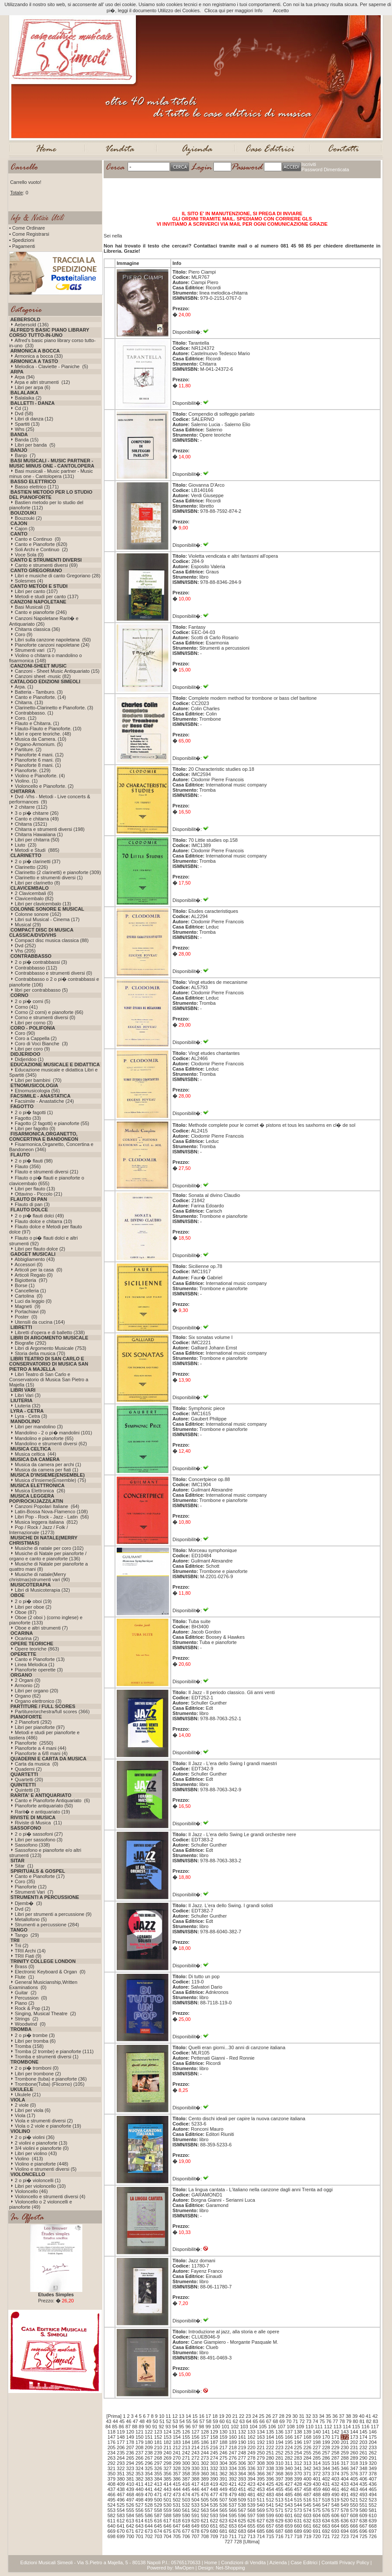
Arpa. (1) (23, 686)
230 (344, 2447)
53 (175, 2421)
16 (201, 2416)
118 (111, 2431)
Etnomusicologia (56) (37, 1090)
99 (208, 2426)
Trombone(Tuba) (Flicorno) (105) (49, 2084)
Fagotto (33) (28, 1118)
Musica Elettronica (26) (40, 1490)
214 (195, 2447)
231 (354, 2447)
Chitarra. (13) (29, 702)
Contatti (329, 2562)
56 (195, 2421)
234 (111, 2452)
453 (260, 2489)
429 (307, 2484)
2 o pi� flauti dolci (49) (39, 1215)
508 (233, 2499)
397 (279, 2478)
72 (301, 2421)
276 (233, 2458)
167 (298, 2437)
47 (135, 2421)
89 (141, 2426)
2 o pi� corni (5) (32, 1001)
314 (317, 2463)
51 (162, 2421)
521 (354, 2499)
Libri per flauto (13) (35, 1188)
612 (121, 2520)
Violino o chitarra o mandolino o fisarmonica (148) (45, 658)
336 (251, 2468)
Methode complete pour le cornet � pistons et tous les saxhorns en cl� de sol (272, 1125)
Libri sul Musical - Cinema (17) (47, 919)
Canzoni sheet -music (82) (43, 676)
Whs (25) (24, 429)
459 (317, 2489)
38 (348, 2416)
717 (289, 2536)
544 (298, 2505)
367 (270, 2473)
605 (326, 2515)
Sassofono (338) (32, 1844)
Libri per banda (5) (35, 444)
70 (288, 2421)
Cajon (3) (24, 528)
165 (279, 2437)
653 (233, 2526)
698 (111, 2536)
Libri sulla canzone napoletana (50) (53, 639)
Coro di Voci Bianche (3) (41, 1043)
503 (186, 2499)
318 (354, 2463)
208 (139, 2447)
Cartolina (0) (29, 1295)
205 (111, 2447)
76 (328, 2421)
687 (279, 2531)
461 (335, 2489)
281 (279, 2458)
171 (335, 2437)
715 (270, 2536)
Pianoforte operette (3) (39, 1669)
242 (186, 2452)
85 (114, 2426)
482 (260, 2494)
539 (251, 2505)
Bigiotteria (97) (31, 1280)
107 (281, 2426)
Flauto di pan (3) (32, 1204)
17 (208, 2416)
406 (363, 2478)
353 (139, 2473)
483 (270, 2494)
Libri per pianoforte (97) (39, 1727)
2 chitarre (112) (31, 807)
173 (354, 2437)
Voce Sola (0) (29, 554)
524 (111, 2505)
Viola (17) (25, 2115)
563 (205, 2510)
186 (205, 2442)
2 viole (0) (25, 2105)
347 (354, 2468)
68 (275, 2421)
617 (167, 2520)
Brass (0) (24, 1966)
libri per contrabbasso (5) (41, 990)
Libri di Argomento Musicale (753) (50, 1348)
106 (272, 2426)
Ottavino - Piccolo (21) (38, 1193)
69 (282, 2421)
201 (344, 2442)
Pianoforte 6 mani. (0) (38, 760)
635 (335, 2520)
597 (251, 2515)
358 (186, 2473)
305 (233, 2463)
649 (195, 2526)
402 (326, 2478)
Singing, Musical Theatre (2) (45, 2013)
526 (130, 2505)
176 (111, 2442)
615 (148, 2520)
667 (363, 2526)
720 (317, 2536)
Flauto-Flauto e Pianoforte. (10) (48, 728)
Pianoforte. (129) (33, 770)
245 (214, 2452)
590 (186, 2515)
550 (354, 2505)
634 (326, 2520)
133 (251, 2431)
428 (298, 2484)
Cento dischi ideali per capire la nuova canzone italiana (247, 2118)
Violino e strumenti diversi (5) (46, 2169)
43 (108, 2421)
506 (214, 2499)
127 (195, 2431)
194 (279, 2442)
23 (248, 2416)
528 (148, 2505)
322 (121, 2468)
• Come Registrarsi (29, 234)
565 (223, 2510)
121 (139, 2431)
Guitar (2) (26, 1992)
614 (139, 2520)
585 (139, 2515)
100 (216, 2426)
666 (354, 2526)
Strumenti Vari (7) (34, 1892)
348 (363, 2468)
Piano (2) (24, 2003)
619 (186, 2520)
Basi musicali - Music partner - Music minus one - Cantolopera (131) (51, 473)
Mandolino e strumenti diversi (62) (51, 1443)
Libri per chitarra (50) (37, 839)
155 (186, 2437)
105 (263, 2426)
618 (177, 2520)
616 (158, 2520)
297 (158, 2463)
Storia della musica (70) (40, 1353)
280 (270, 2458)
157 (205, 2437)
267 (148, 2458)
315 (326, 2463)
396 (270, 2478)
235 (121, 2452)
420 (223, 2484)
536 (223, 2505)
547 (326, 2505)
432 (335, 2484)
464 (363, 2489)
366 (260, 2473)
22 (241, 2416)
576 (326, 2510)
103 (244, 2426)
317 (344, 2463)
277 (242, 2458)
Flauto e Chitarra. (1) (37, 723)
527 (139, 2505)
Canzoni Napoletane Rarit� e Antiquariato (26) (43, 621)
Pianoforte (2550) (34, 1743)
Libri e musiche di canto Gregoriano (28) (57, 575)
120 (130, 2431)
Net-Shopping (230, 2567)
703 (158, 2536)
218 (233, 2447)
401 (317, 2478)
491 (344, 2494)
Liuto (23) (26, 844)
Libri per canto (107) (36, 591)
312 (298, 2463)
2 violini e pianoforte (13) (41, 2143)
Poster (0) (26, 1316)
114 (347, 2426)
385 (167, 2478)
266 (139, 2458)
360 (205, 2473)
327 (167, 2468)
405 (354, 2478)
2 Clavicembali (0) (34, 893)
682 (233, 2531)
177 (121, 2442)
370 (298, 2473)
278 (251, 2458)
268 (158, 2458)
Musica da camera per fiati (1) (46, 1469)
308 (260, 2463)
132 (242, 2431)
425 (270, 2484)
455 (279, 2489)
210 (158, 2447)
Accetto (281, 10)
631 (298, 2520)
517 (317, 2499)
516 (307, 2499)
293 (121, 2463)
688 (289, 2531)
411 (139, 2484)
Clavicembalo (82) (34, 898)
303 (214, 2463)
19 (221, 2416)
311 (289, 2463)
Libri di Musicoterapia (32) (42, 1590)
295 (139, 2463)
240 (167, 2452)
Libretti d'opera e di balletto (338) (49, 1332)
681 (223, 2531)
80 (355, 2421)
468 (130, 2494)
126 (186, 2431)
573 (298, 2510)
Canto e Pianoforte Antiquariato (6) (52, 1800)
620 (195, 2520)
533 (195, 2505)
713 (251, 2536)
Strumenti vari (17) (35, 650)
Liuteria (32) (28, 1405)
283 (298, 2458)
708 (205, 2536)
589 (177, 2515)
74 (315, 2421)
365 (251, 2473)
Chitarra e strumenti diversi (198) (49, 829)
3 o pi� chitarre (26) (36, 813)
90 (148, 2426)
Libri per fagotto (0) (35, 1128)
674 (158, 2531)
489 (326, 2494)
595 (233, 2515)
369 (289, 2473)
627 (260, 2520)
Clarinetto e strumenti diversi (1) (49, 877)
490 (335, 2494)
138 (298, 2431)
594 (223, 2515)
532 (186, 2505)
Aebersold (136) (31, 324)
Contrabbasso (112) (36, 967)
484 (279, 2494)
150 (139, 2437)
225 (298, 2447)
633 (317, 2520)
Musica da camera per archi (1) (48, 1464)
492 (354, 2494)
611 (111, 2520)
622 (214, 2520)
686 (270, 2531)
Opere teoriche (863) (37, 1648)
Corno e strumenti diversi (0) (45, 1017)
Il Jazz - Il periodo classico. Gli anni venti (232, 1692)
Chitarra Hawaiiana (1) (39, 834)
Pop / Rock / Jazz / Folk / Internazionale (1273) (38, 1530)
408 (111, 2484)
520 (344, 2499)
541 (270, 2505)
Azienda (278, 2562)
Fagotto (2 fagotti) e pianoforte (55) (52, 1123)
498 (139, 2499)
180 (148, 2442)
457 (298, 2489)
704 (167, 2536)
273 (205, 2458)
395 (260, 2478)
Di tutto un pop (204, 1976)
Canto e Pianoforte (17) (39, 1876)
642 (130, 2526)
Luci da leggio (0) (33, 1301)
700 (130, 2536)
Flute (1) (24, 1976)
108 (290, 2426)
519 (335, 2499)
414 (167, 2484)
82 (369, 2421)
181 (158, 2442)
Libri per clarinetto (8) (37, 882)
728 (238, 2541)
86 (121, 2426)
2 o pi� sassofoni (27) (39, 1834)
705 (177, 2536)
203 (363, 2442)
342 (307, 2468)
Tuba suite (199, 1621)
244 (205, 2452)
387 (186, 2478)
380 (121, 2478)
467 (121, 2494)
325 (148, 2468)
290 (363, 2458)
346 (344, 2468)
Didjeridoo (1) (29, 1059)
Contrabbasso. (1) (34, 712)
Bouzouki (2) (28, 518)
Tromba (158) (29, 2046)
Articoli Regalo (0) (33, 1275)
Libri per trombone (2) (38, 2073)
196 (298, 2442)
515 (298, 2499)
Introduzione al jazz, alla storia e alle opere (234, 2331)
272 (195, 2458)
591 (195, 2515)
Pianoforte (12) (31, 1886)
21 (234, 2416)
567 (242, 2510)
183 (177, 2442)
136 (279, 2431)
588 (167, 2515)
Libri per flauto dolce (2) (40, 1248)
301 (195, 2463)
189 (233, 2442)
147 (111, 2437)
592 (205, 2515)
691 (317, 2531)
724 (354, 2536)
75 (321, 2421)
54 (182, 2421)
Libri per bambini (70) (38, 1080)
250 (260, 2452)
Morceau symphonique (213, 1550)
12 (175, 2416)
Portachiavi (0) (30, 1311)
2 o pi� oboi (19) (33, 1601)
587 (158, 2515)
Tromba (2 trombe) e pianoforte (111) (54, 2051)
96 (188, 2426)
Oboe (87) (26, 1612)
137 (289, 2431)
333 (223, 2468)
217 (223, 2447)
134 (260, 2431)
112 (328, 2426)
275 (223, 2458)
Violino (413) (29, 2158)
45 (122, 2421)
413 (158, 2484)
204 (372, 2442)
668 (372, 2526)
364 (242, 2473)
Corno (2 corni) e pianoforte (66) (49, 1012)
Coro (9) (23, 634)
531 (177, 2505)
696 (363, 2531)
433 (344, 2484)
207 (130, 2447)
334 (233, 2468)
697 (372, 2531)
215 (205, 2447)
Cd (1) (21, 408)
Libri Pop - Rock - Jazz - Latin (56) (52, 1516)
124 (167, 2431)
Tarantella (198, 343)
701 (139, 2536)
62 (235, 2421)
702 (148, 2536)
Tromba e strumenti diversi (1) (46, 2056)
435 (363, 2484)
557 (148, 2510)
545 (307, 2505)
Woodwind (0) (30, 2024)
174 (363, 2437)
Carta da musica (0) (36, 1763)
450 (233, 2489)
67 (268, 2421)
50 (155, 2421)
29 (288, 2416)
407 (372, 2478)
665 (344, 2526)
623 (223, 2520)
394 (251, 2478)
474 (186, 2494)
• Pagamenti (22, 246)
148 (121, 2437)
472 (167, 2494)
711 (233, 2536)
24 (254, 2416)
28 (281, 2416)
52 (168, 2421)
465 (372, 2489)
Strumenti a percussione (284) (47, 1924)
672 (139, 2531)
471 (158, 2494)
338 (270, 2468)
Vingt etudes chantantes (214, 1053)
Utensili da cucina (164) (40, 1322)
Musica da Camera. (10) (40, 739)
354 (148, 2473)
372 (317, 2473)
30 (294, 2416)
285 (317, 2458)
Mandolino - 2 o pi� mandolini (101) (53, 1432)
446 (195, 2489)
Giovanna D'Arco (207, 485)
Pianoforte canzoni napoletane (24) (52, 644)
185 (195, 2442)
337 (260, 2468)
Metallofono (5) (31, 1919)
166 (289, 2437)
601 (289, 2515)
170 (326, 2437)
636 (344, 2520)
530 (167, 2505)
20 (228, 2416)
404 (344, 2478)
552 (372, 2505)
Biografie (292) (30, 1343)
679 (205, 2531)
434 (354, 2484)
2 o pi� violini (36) (34, 2137)
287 (335, 2458)
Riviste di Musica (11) (38, 1822)
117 (374, 2426)
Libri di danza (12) (34, 418)
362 (223, 2473)
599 (270, 2515)
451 (242, 2489)
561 (186, 2510)
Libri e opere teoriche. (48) (43, 733)
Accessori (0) (28, 1264)
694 (344, 2531)
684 (251, 2531)
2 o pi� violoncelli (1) (38, 2180)
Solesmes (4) (29, 580)
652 (223, 2526)
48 (142, 2421)
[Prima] (114, 2416)
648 (186, 2526)
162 (251, 2437)
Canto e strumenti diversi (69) (46, 565)
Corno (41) (26, 1007)
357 (177, 2473)
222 (270, 2447)
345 (335, 2468)
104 (253, 2426)
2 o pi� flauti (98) (34, 1160)
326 (158, 2468)
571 (279, 2510)
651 (214, 2526)
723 (344, 2536)
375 (344, 2473)
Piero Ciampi (202, 272)
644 (148, 2526)
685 (260, 2531)
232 (363, 2447)
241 (177, 2452)
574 (307, 2510)
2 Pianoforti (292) (33, 1722)
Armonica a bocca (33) (38, 356)
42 (375, 2416)
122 (148, 2431)
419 (214, 2484)
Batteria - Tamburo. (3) (39, 692)
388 (195, 2478)
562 (195, 2510)
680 (214, 2531)
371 (307, 2473)
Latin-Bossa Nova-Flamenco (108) (51, 1511)
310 (279, 2463)
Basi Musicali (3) (32, 607)
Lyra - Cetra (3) (31, 1416)
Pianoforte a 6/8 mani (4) (41, 1753)
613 (130, 2520)
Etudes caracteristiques (213, 911)
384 (158, 2478)
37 (341, 2416)
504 (195, 2499)
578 (344, 2510)
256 (317, 2452)
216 (214, 2447)
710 (223, 2536)
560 (177, 2510)
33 (315, 2416)
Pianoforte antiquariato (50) (44, 1805)
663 (326, 2526)
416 (186, 2484)
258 (335, 2452)
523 (372, 2499)
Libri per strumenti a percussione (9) (53, 1914)
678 (195, 2531)
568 (251, 2510)
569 (260, 2510)
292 (111, 2463)
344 (326, 2468)
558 (158, 2510)
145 (363, 2431)
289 (354, 2458)
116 (365, 2426)
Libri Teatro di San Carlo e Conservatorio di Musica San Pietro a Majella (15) (48, 1379)
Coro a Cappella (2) (36, 1038)
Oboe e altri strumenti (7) (41, 1627)
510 (251, 2499)
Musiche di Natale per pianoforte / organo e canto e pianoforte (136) (48, 1556)
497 (130, 2499)
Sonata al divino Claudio (214, 1195)
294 (130, 2463)
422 (242, 2484)
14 (188, 2416)
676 (177, 2531)
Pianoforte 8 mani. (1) (38, 765)
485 (289, 2494)
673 (148, 2531)
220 (251, 2447)
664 (335, 2526)
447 (205, 2489)
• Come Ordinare (27, 227)
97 (194, 2426)
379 (111, 2478)
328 (177, 2468)
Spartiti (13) (27, 424)
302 (205, 2463)
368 (279, 2473)
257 (326, 2452)
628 (270, 2520)
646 (167, 2526)
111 (319, 2426)
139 (307, 2431)
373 (326, 2473)
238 (148, 2452)
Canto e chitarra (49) (37, 818)
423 (251, 2484)
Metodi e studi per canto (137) (46, 596)
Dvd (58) (24, 413)
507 (223, 2499)
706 (186, 2536)
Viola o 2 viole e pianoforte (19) (48, 2126)
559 (167, 2510)
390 (214, 2478)
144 (354, 2431)
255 (307, 2452)
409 (121, 2484)
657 (270, 2526)
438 (121, 2489)
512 (270, 2499)
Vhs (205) (25, 950)
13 (181, 2416)
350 (111, 2473)
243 (195, 2452)
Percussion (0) (31, 1997)
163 (260, 2437)
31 (301, 2416)
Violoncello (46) (31, 2191)
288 (344, 2458)
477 (214, 2494)
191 (251, 2442)
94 (174, 2426)
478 (223, 2494)
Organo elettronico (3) (38, 1701)
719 (307, 2536)
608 (354, 2515)
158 (214, 2437)
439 (130, 2489)
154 (177, 2437)
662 (317, 2526)
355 (158, 2473)
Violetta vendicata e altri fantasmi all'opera (233, 556)
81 (362, 2421)
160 (233, 2437)
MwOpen (184, 2567)
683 (242, 2531)
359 (195, 2473)
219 (242, 2447)
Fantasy (197, 627)
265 (130, 2458)
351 (121, 2473)
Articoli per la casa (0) (38, 1269)
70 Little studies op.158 (213, 840)
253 (289, 2452)
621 (205, 2520)
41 (368, 2416)
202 (354, 2442)
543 (289, 2505)
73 (308, 2421)
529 (158, 2505)
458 (307, 2489)
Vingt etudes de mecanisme (218, 982)
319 (363, 2463)
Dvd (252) (25, 945)
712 (242, 2536)
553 (111, 2510)
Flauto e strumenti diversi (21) (46, 1171)
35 (328, 2416)
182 (167, 2442)
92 (161, 2426)
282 (289, 2458)
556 (139, 2510)
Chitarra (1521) (31, 824)
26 (268, 2416)
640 (111, 2526)
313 (307, 2463)
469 (139, 2494)
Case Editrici (304, 2562)
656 (260, 2526)
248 (242, 2452)
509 (242, 2499)
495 (111, 2499)
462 (344, 2489)
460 (326, 2489)
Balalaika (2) (28, 397)
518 (326, 2499)
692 (326, 2531)
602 (298, 2515)
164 (270, 2437)
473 (177, 2494)
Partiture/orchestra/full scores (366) (52, 1711)
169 (317, 2437)
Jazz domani (202, 2260)
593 (214, 2515)
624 (233, 2520)
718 (298, 2536)
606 (335, 2515)
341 (298, 2468)
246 (223, 2452)
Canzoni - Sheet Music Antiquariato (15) (57, 671)
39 (355, 2416)
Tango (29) (27, 1935)
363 (233, 2473)
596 (242, 2515)
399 (298, 2478)
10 (161, 2416)
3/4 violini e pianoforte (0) (42, 2148)
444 (177, 2489)
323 (130, 2468)
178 (130, 2442)
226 (307, 2447)
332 (214, 2468)
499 (148, 2499)
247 (233, 2452)
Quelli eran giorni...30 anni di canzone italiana (237, 2047)
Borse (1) (24, 1285)
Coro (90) (25, 1033)
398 (289, 2478)
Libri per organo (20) (36, 1690)
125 (177, 2431)
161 (242, 2437)
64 (248, 2421)
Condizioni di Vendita (243, 2562)
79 (348, 2421)
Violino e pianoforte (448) (41, 2163)
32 (308, 2416)
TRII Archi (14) (30, 1950)
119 (121, 2431)
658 (279, 2526)
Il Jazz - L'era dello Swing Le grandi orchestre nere (242, 1834)
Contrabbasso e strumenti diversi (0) (53, 973)
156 (195, 2437)
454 (270, 2489)
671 (130, 2531)
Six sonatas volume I (211, 1337)
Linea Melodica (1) (34, 1664)
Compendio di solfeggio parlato (222, 414)
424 (260, 2484)
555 (130, 2510)
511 (260, 2499)
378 (372, 2473)
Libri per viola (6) (33, 2110)
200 (335, 2442)
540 (260, 2505)
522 (363, 2499)
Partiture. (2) (28, 749)
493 (363, 2494)
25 (261, 2416)
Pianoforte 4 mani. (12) (39, 754)
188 (223, 2442)
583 (121, 2515)
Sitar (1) (24, 1865)
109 (300, 2426)
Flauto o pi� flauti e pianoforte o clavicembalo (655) (46, 1180)
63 (242, 2421)
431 (326, 2484)
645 (158, 2526)
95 (181, 2426)
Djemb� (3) (28, 1903)
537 (233, 2505)
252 (279, 2452)
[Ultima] (251, 2541)
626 (251, 2520)
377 (363, 2473)
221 (260, 2447)
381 (130, 2478)
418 (205, 2484)
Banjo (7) (25, 455)
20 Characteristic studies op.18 (221, 769)
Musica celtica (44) (35, 1454)
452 (251, 2489)
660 (298, 2526)
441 (148, 2489)
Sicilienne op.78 (206, 1266)
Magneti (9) (28, 1306)
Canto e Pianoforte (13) (39, 1659)
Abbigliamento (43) (34, 1259)
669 (111, 2531)
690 (307, 2531)
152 (158, 2437)
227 (317, 2447)
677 (186, 2531)
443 (167, 2489)
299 (177, 2463)
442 (158, 2489)
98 (201, 2426)
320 (372, 2463)
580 (363, 2510)
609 (363, 2515)
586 (148, 2515)
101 (225, 2426)
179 (139, 2442)
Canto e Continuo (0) (38, 539)
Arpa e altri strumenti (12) (42, 382)
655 (251, 2526)
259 (344, 2452)
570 (270, 2510)
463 (354, 2489)
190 (242, 2442)
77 (335, 2421)
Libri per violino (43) (36, 2153)
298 (167, 2463)
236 (130, 2452)
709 (214, 2536)
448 (214, 2489)
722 (335, 2536)
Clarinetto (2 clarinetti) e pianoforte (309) (58, 872)
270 (177, 2458)
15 (194, 2416)
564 (214, 2510)
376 (354, 2473)
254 (298, 2452)
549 (344, 2505)
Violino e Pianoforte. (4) (40, 775)
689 (298, 2531)
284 (307, 2458)
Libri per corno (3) (34, 1022)
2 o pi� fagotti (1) (34, 1112)
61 (228, 2421)
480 (242, 2494)
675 (167, 2531)
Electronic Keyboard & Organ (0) (50, 1971)
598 (260, 2515)
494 (372, 2494)
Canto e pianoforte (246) (41, 612)
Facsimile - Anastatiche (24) (44, 1101)
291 (372, 2458)
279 (260, 2458)
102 (235, 2426)
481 (251, 2494)
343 (317, 2468)
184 (186, 2442)
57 (202, 2421)
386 (177, 2478)
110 (309, 2426)
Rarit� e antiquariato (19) (42, 1811)
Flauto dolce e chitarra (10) (43, 1221)
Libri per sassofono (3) (38, 1839)
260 (354, 2452)
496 (121, 2499)
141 (326, 2431)
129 (214, 2431)
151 (148, 2437)
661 (307, 2526)
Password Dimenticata (325, 169)
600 (279, 2515)
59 (215, 2421)
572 (289, 2510)
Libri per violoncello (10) (40, 2186)
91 (154, 2426)
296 (148, 2463)
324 (139, 2468)
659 (289, 2526)
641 (121, 2526)
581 (372, 2510)
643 (139, 2526)
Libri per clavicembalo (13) (43, 903)
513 (279, 2499)
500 (158, 2499)
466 (111, 2494)
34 (321, 2416)
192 (260, 2442)
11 (168, 2416)
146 (372, 2431)
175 (372, 2437)
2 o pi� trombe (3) (35, 2035)
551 (363, 2505)
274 (214, 2458)
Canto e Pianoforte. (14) (40, 697)
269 (167, 2458)
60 (222, 2421)
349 (372, 2468)
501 (167, 2499)
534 (205, 2505)
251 (270, 2452)
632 (307, 2520)
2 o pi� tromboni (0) (36, 2068)
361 (214, 2473)
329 (186, 2468)
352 (130, 2473)
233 (372, 2447)
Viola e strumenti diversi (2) (44, 2120)
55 (188, 2421)
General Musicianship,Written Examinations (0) (43, 1984)
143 (344, 2431)
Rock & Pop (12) (32, 2008)
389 (205, 2478)
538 (242, 2505)
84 (108, 2426)
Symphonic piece (207, 1408)
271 (186, 2458)
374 (335, 2473)
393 (242, 2478)
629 (279, 2520)
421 (233, 2484)
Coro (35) (25, 1881)
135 (270, 2431)
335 (242, 2468)
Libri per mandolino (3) (39, 1426)
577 (335, 2510)
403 (335, 2478)
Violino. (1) (26, 780)
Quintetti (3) (27, 1790)
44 (115, 2421)
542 (279, 2505)
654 (242, 2526)
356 (167, 2473)
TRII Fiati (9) (28, 1956)
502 (177, 2499)
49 (148, 2421)
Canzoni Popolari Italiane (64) (47, 1506)
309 (270, 2463)
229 (335, 2447)
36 (335, 2416)
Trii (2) (21, 1945)
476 (205, 2494)
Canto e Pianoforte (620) (41, 544)
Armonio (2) (26, 1685)
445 (186, 2489)
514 (289, 2499)
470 (148, 2494)
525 (121, 2505)
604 (317, 2515)
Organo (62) (28, 1695)
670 (121, 2531)
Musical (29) (28, 924)
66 (262, 2421)
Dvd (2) (22, 1909)
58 (208, 2421)
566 (233, 2510)
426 (279, 2484)
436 (372, 2484)
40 (361, 2416)
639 (372, 2520)
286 (326, 2458)
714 (260, 2536)
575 (317, 2510)
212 (177, 2447)
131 (233, 2431)
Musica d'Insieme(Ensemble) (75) (50, 1480)
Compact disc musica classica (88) (51, 940)
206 (121, 2447)
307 (251, 2463)
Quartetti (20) (29, 1779)
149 (130, 2437)
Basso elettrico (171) (37, 486)
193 (270, 2442)
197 (307, 2442)
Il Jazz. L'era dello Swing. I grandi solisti (231, 1905)
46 (128, 2421)
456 (289, 2489)
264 (121, 2458)
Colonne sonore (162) (38, 914)
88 (134, 2426)
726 (372, 2536)
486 (298, 2494)
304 (223, 2463)
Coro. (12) (26, 718)
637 (354, 2520)
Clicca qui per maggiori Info (233, 10)
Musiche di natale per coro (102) (49, 1548)
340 (289, 2468)
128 (205, 2431)
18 (214, 2416)
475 (195, 2494)
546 (317, 2505)
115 (356, 2426)
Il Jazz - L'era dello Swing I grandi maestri (233, 1763)
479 (233, 2494)
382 (139, 2478)
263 (111, 2458)
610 (372, 2515)
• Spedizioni (21, 240)
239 (158, 2452)
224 (289, 2447)
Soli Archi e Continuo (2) (41, 549)
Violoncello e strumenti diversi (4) (50, 2196)
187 (214, 2442)
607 (344, 2515)
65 (255, 2421)
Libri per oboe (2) (33, 1607)
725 (363, 2536)
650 (205, 2526)
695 (354, 2531)
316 (335, 2463)
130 (223, 2431)
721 (326, 2536)
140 (317, 2431)
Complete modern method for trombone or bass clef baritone (253, 698)
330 (195, 2468)
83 (375, 2421)
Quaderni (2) (28, 1769)
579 (354, 2510)
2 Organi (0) (28, 1680)
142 (335, 2431)
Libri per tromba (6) (35, 2041)
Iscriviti (308, 164)
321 (111, 2468)
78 (342, 2421)
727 (229, 2541)
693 (335, 2531)
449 (223, 2489)
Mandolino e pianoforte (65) (44, 1438)
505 (205, 2499)
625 (242, 2520)
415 (177, 2484)
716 (279, 2536)
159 (223, 2437)
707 (195, 2536)
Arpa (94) (24, 377)
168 (307, 2437)
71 (295, 2421)
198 (317, 2442)
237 (139, 2452)
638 (363, 2520)
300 (186, 2463)
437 (111, 2489)
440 (139, 2489)
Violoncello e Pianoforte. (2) (44, 786)
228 (326, 2447)
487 (307, 2494)
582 (111, 2515)
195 (289, 2442)
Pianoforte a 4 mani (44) (40, 1748)
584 (130, 2515)
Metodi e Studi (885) (37, 850)
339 (279, 2468)
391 (223, 2478)
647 (177, 2526)
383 (148, 2478)
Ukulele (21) (28, 2094)
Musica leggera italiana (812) (46, 1522)
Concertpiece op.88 (209, 1479)
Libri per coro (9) (32, 1048)
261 (363, 2452)
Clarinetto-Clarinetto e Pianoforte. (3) (54, 707)
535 (214, 2505)
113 (337, 2426)
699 (121, 2536)
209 (148, 2447)
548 (335, 2505)
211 (167, 2447)
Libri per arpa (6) (32, 387)
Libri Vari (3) (28, 1395)
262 (372, 2452)
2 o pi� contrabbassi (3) (41, 962)
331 (205, 2468)
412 (148, 2484)
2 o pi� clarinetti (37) (38, 861)
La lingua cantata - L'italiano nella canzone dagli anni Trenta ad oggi (261, 2189)
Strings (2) (26, 2018)
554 (121, 2510)
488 (317, 2494)
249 (251, 2452)
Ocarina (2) (27, 1638)
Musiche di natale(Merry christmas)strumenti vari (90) (39, 1577)
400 (307, 2478)
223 (279, 2447)
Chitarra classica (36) (37, 629)
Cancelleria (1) (30, 1290)
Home (210, 2562)
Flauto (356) (28, 1166)
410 (130, 2484)
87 (128, 2426)
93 (168, 2426)
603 (307, 2515)
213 (186, 2447)
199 (326, 2442)
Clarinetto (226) (31, 867)
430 (317, 2484)
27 (274, 2416)
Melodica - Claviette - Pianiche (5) (51, 366)
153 (167, 2437)
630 (289, 2520)
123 (158, 2431)
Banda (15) (26, 439)
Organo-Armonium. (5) (39, 744)
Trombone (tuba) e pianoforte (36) (51, 2078)
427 (289, 2484)
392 (233, 2478)
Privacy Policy (354, 2562)
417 (195, 2484)
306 (242, 2463)
